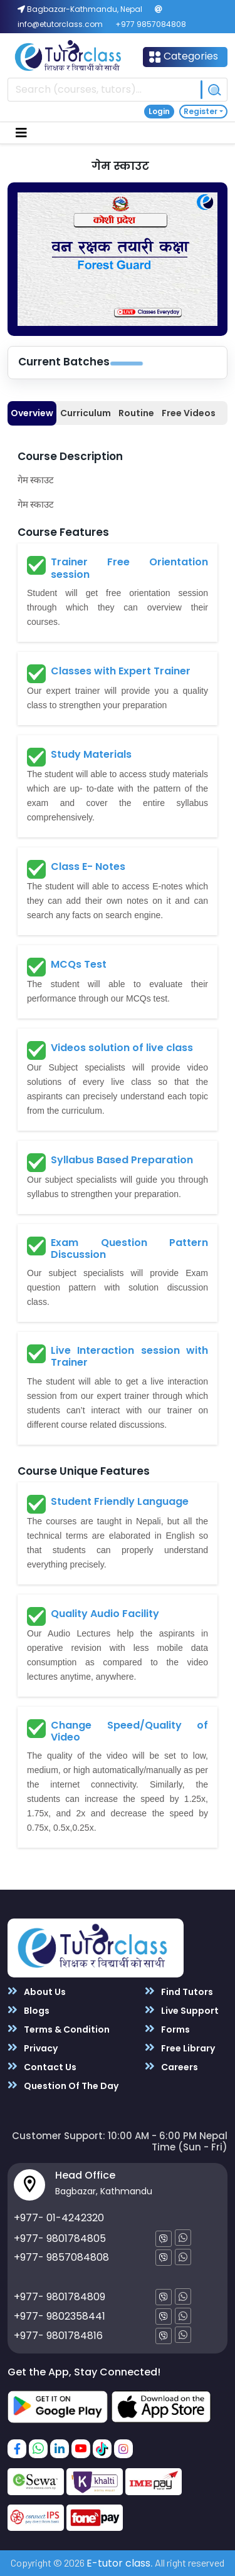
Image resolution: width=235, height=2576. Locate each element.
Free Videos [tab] (189, 413)
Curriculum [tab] (85, 413)
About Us (37, 1991)
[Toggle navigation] (21, 132)
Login (159, 111)
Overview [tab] (32, 413)
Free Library (180, 2048)
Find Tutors (179, 1991)
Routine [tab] (136, 413)
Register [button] (200, 111)
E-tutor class (118, 2563)
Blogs (29, 2010)
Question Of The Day (63, 2085)
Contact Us (42, 2066)
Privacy (33, 2048)
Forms (167, 2029)
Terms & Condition (59, 2029)
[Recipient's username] (104, 90)
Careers (171, 2066)
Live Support (182, 2010)
